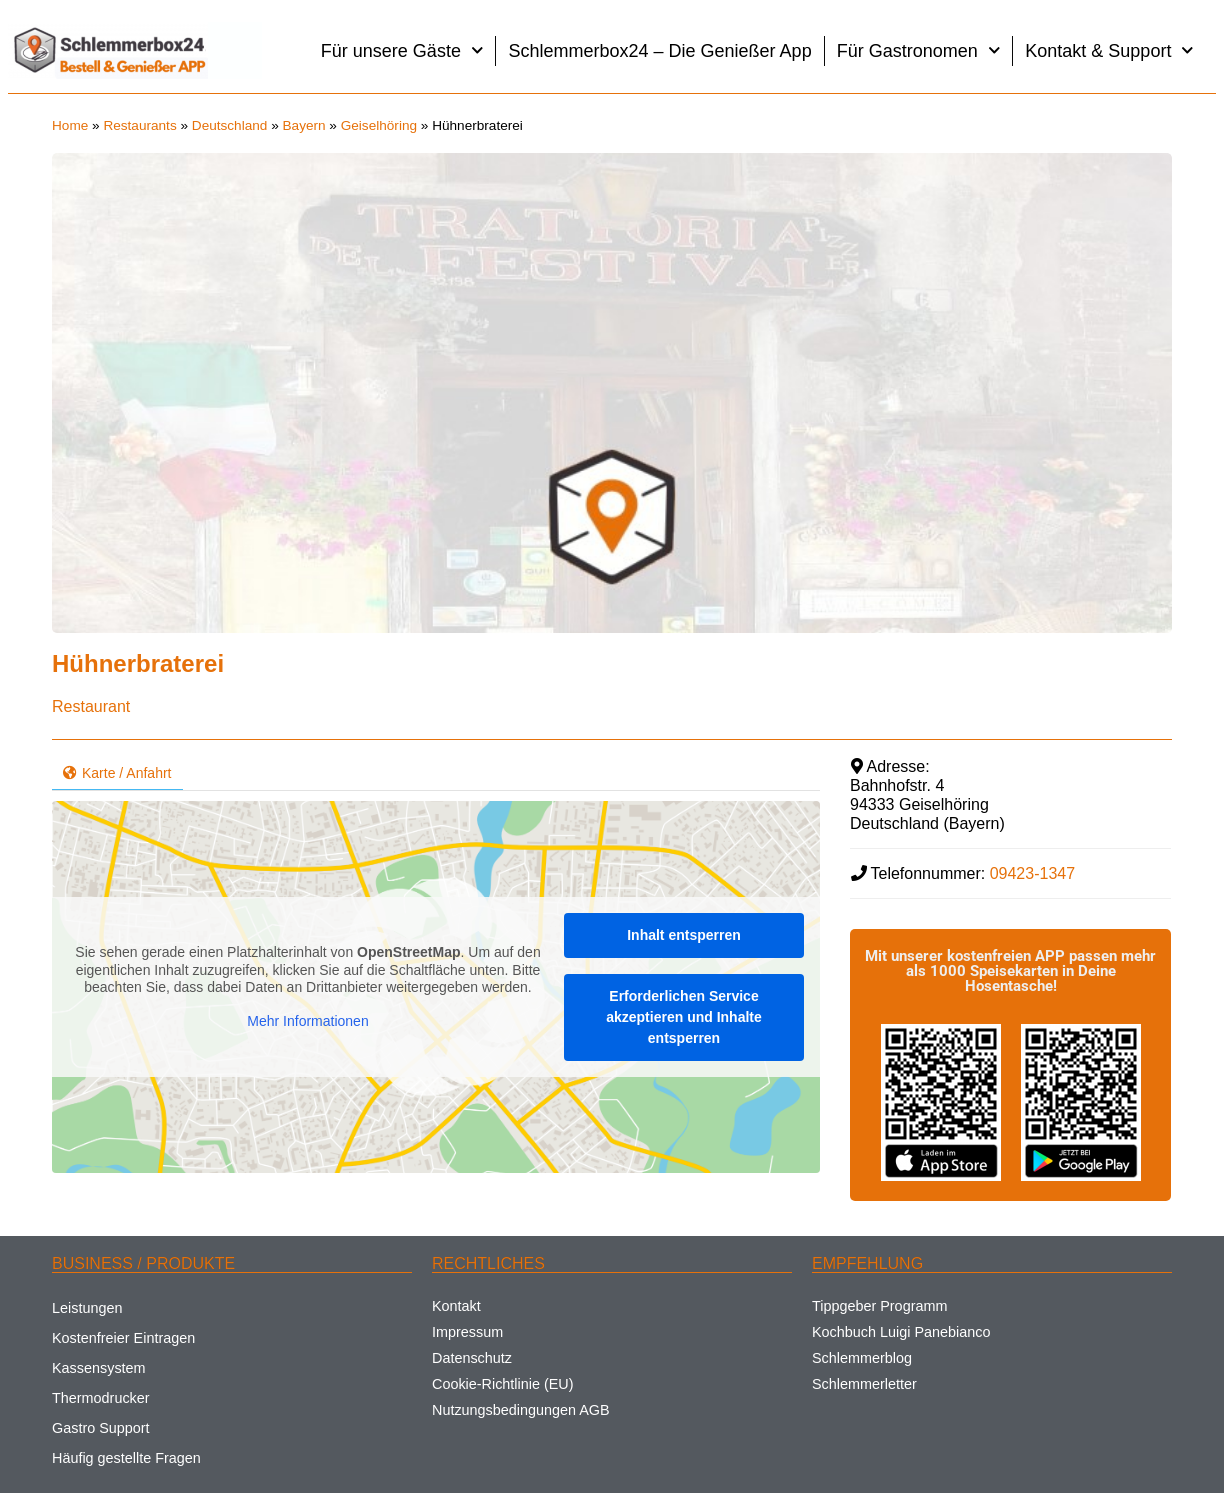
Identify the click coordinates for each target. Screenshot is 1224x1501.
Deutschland (230, 125)
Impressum (467, 1332)
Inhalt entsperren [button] (684, 935)
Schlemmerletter (864, 1384)
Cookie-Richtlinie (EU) (503, 1384)
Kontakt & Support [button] (1109, 50)
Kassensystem (99, 1368)
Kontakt (456, 1306)
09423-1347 (1032, 873)
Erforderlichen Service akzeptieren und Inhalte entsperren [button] (684, 1017)
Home (70, 125)
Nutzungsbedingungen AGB (521, 1410)
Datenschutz (472, 1358)
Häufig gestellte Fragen (126, 1458)
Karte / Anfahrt (117, 773)
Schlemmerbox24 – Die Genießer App (659, 51)
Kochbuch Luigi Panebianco (901, 1332)
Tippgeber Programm (879, 1306)
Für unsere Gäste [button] (402, 50)
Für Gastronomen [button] (919, 50)
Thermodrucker (101, 1398)
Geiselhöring (379, 125)
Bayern (304, 125)
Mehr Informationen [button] (307, 1021)
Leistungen (87, 1308)
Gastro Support (101, 1428)
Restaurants (139, 125)
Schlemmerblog (862, 1358)
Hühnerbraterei (138, 663)
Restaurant (91, 706)
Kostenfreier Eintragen (123, 1338)
